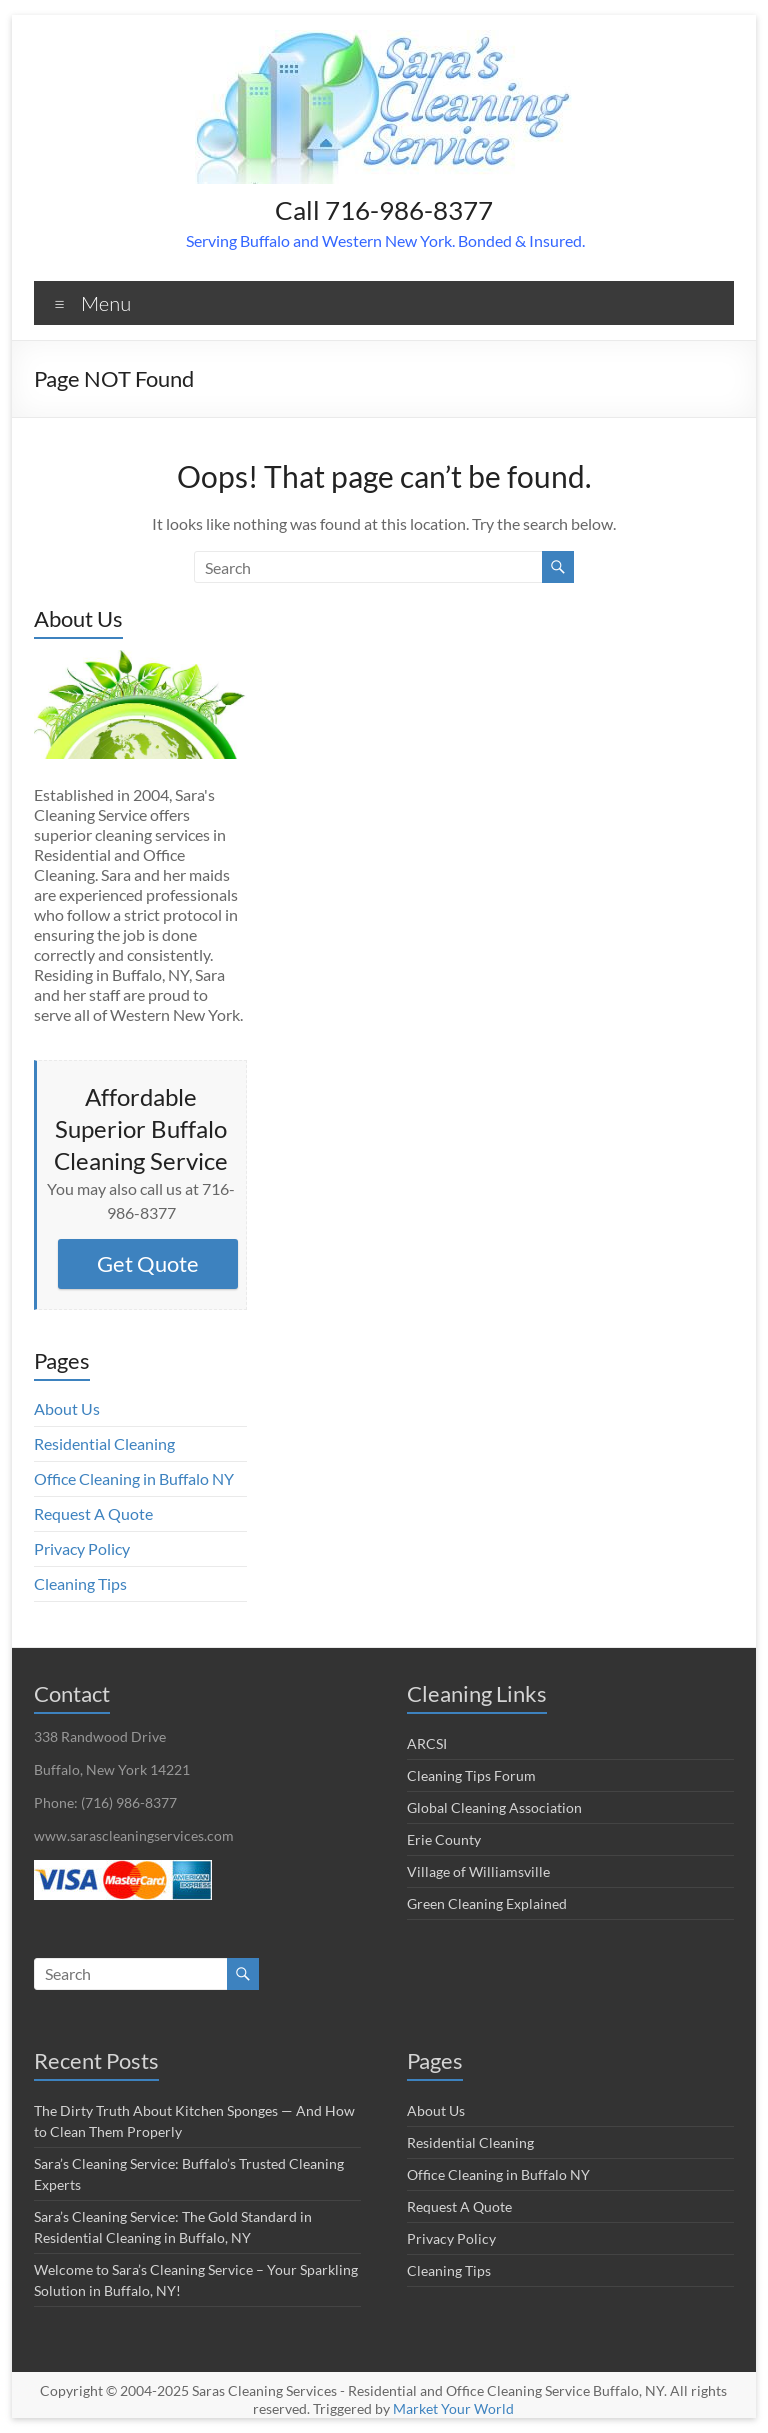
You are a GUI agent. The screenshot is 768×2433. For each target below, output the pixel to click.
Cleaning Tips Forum (471, 1775)
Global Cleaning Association (494, 1807)
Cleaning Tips (80, 1583)
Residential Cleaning (104, 1443)
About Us (67, 1408)
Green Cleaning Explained (487, 1903)
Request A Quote (93, 1513)
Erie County (444, 1839)
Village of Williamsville (478, 1871)
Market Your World (453, 2408)
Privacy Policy (82, 1548)
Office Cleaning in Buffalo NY (134, 1478)
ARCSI (427, 1743)
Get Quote (148, 1263)
